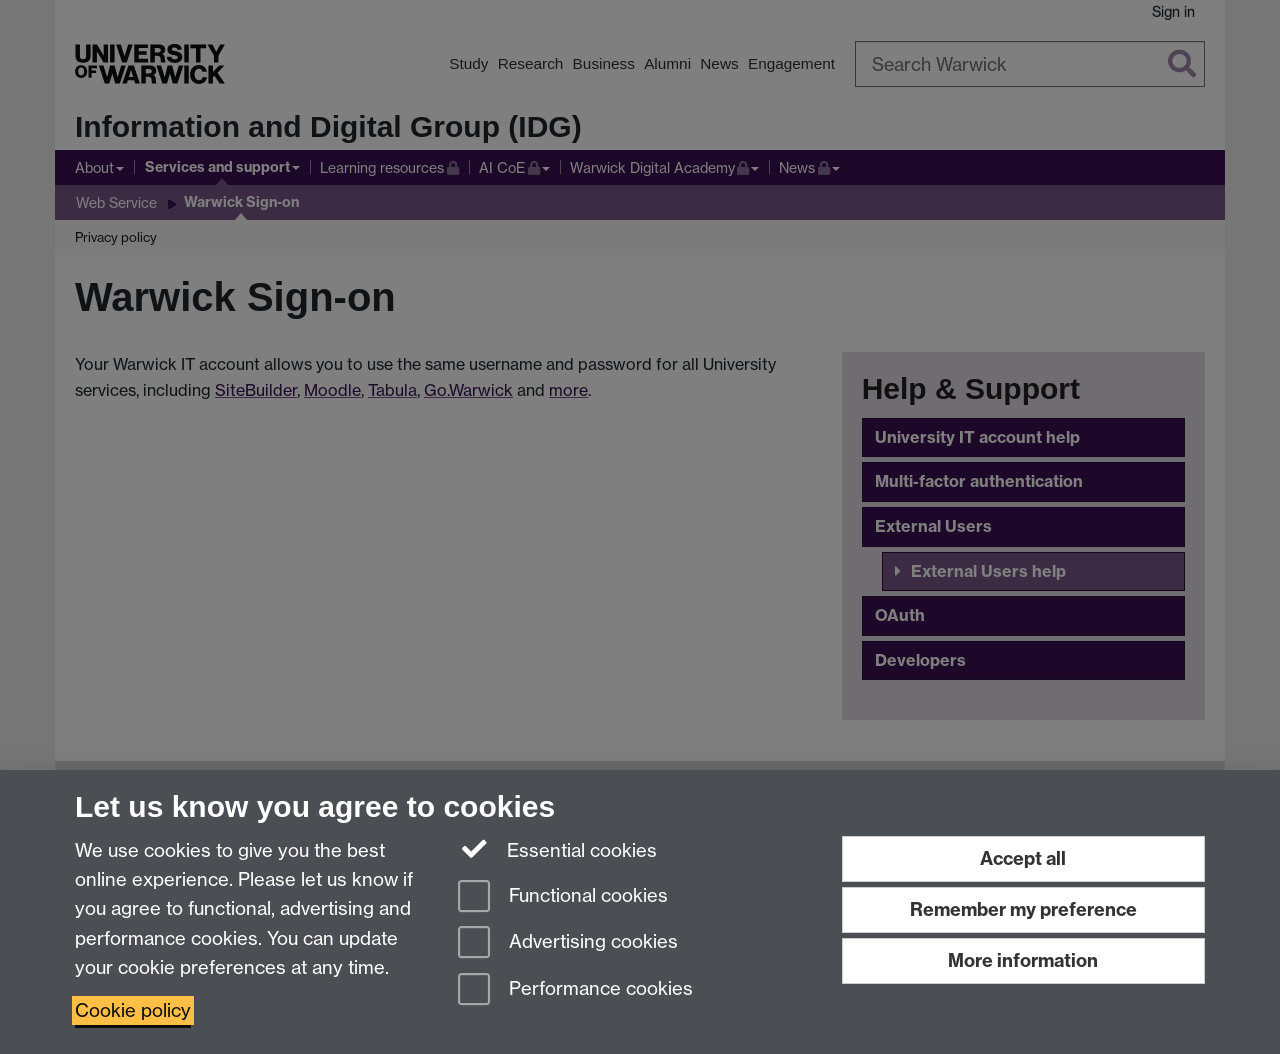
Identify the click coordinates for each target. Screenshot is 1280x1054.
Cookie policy (133, 1010)
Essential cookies (557, 849)
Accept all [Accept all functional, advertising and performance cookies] (1023, 858)
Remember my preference (1023, 909)
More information (1023, 960)
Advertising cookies (568, 943)
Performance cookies (575, 990)
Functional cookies (563, 897)
